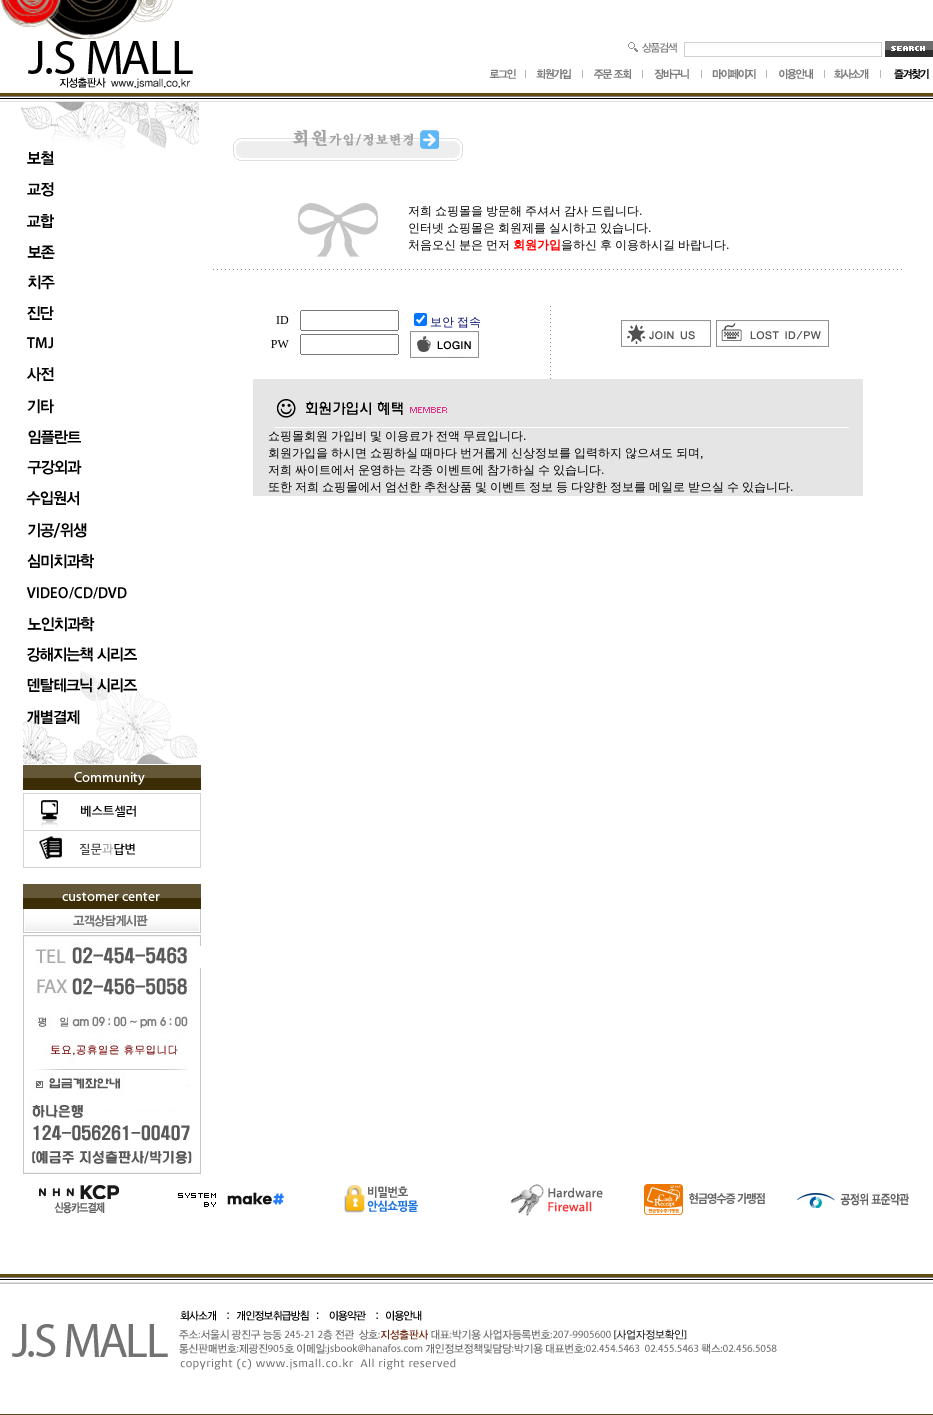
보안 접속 (455, 322)
